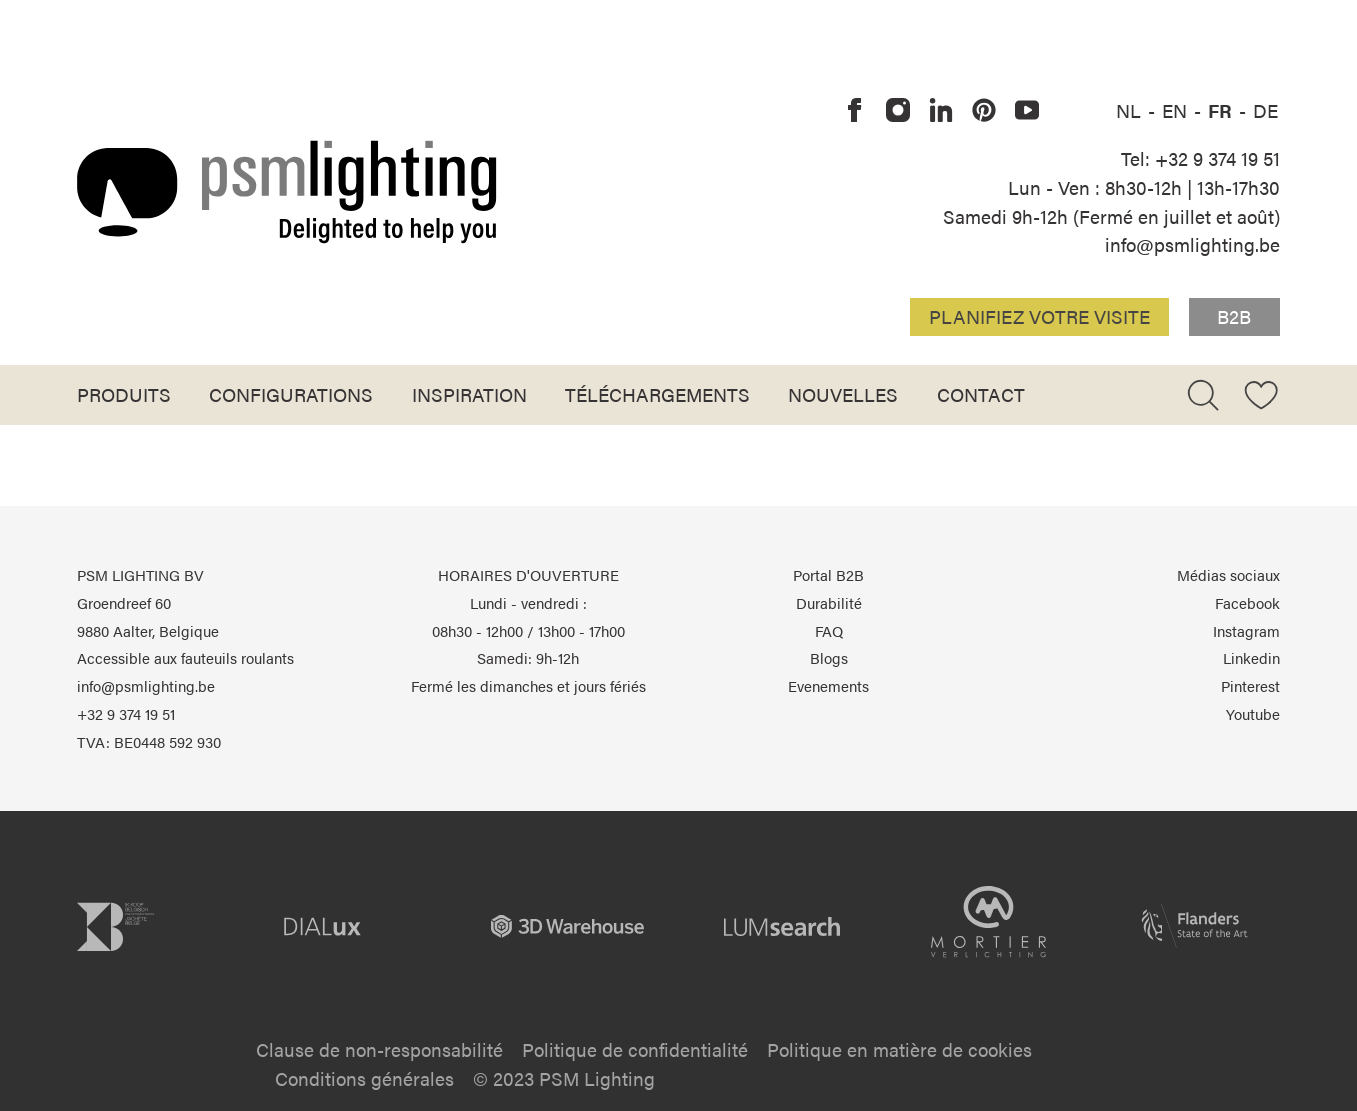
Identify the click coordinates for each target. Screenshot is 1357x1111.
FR (1222, 110)
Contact (981, 394)
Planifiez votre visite (1039, 316)
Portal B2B (828, 575)
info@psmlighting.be (1192, 244)
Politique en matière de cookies (899, 1049)
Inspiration (469, 394)
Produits (124, 394)
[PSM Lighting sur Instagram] (898, 111)
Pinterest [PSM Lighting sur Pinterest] (1250, 686)
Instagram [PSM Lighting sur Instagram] (1246, 631)
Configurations (291, 394)
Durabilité (829, 603)
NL (1131, 110)
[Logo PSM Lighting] (287, 191)
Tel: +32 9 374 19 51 (1200, 158)
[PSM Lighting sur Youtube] (1028, 111)
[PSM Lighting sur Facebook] (855, 111)
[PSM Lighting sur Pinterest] (984, 111)
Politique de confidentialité (635, 1049)
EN (1177, 110)
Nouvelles (843, 394)
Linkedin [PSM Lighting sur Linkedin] (1251, 658)
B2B (1234, 316)
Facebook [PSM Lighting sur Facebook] (1247, 603)
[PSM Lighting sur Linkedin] (941, 111)
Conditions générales (364, 1078)
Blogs (829, 658)
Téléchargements (657, 394)
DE (1265, 110)
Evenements (828, 686)
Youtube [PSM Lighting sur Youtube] (1253, 714)
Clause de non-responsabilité (379, 1049)
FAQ (829, 631)
